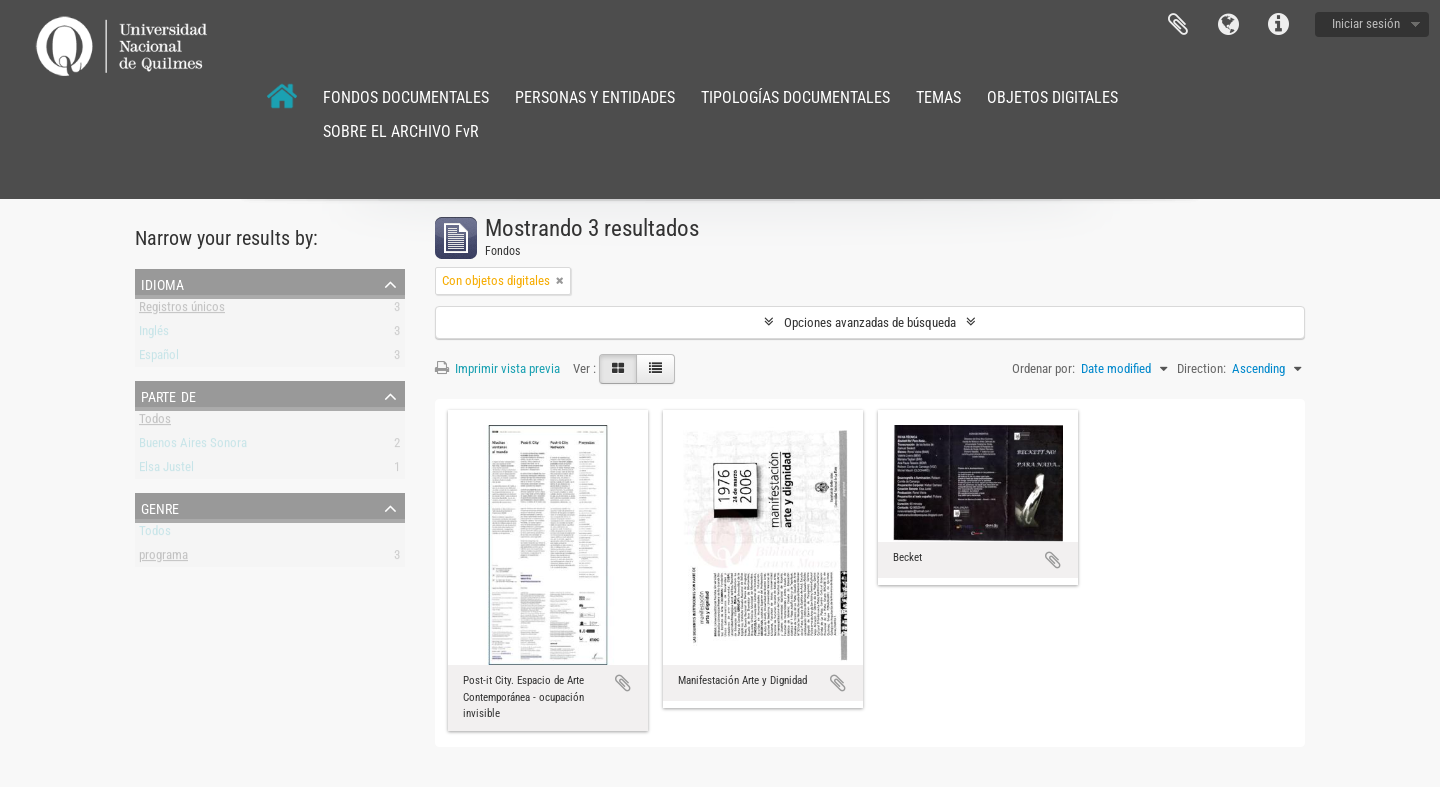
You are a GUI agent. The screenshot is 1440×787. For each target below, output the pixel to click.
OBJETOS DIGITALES (1052, 97)
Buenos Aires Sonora (193, 446)
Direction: (1201, 368)
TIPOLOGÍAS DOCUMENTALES (795, 97)
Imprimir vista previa (497, 368)
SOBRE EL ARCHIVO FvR (401, 131)
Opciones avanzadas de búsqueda (870, 322)
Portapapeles (1178, 25)
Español (159, 358)
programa (163, 558)
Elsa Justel (166, 470)
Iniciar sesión (1366, 23)
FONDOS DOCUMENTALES (406, 97)
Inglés (154, 334)
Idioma (1228, 25)
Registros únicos (182, 310)
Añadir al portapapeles (623, 683)
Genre (160, 507)
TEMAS (938, 97)
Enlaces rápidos (1278, 25)
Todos (155, 422)
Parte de (168, 395)
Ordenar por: (1043, 368)
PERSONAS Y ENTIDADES (595, 97)
